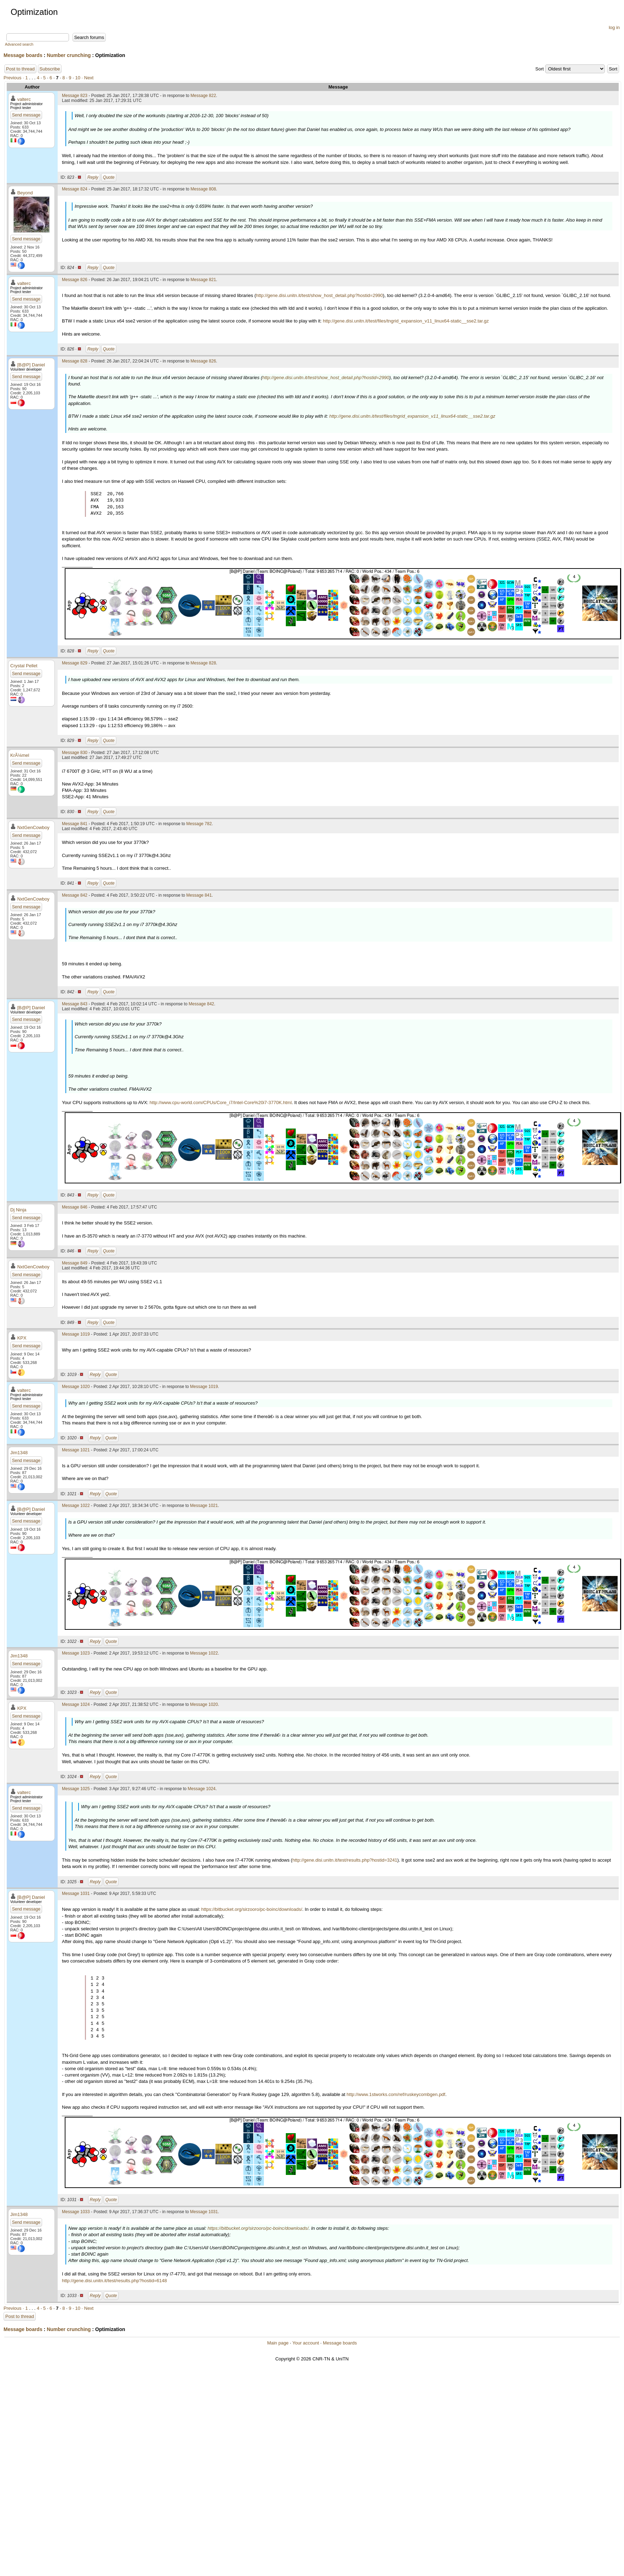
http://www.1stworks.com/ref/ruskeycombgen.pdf (396, 2094)
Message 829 (74, 663)
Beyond (25, 192)
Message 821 (203, 279)
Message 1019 (76, 1334)
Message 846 (74, 1207)
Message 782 (199, 823)
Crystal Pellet (23, 665)
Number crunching (69, 55)
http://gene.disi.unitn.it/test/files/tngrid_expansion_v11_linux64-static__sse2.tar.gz (406, 321)
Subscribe (50, 69)
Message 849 (74, 1263)
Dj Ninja (18, 1209)
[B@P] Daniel (31, 364)
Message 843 (74, 1003)
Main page (278, 2343)
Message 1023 (76, 1653)
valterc (24, 99)
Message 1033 (76, 2211)
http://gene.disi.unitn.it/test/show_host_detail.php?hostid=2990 (319, 295)
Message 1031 (76, 1893)
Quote (109, 177)
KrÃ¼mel (19, 755)
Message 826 (74, 279)
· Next (88, 77)
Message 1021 (76, 1449)
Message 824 (74, 189)
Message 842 (74, 895)
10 (77, 77)
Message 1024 (76, 1704)
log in (614, 27)
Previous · (14, 77)
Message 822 (203, 95)
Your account (305, 2343)
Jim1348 (19, 1452)
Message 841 (74, 823)
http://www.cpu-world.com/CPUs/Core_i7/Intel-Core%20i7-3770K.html (221, 1102)
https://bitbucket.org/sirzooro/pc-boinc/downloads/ (251, 1909)
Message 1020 (76, 1386)
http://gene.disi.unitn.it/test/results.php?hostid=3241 (344, 1860)
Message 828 (74, 361)
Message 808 (203, 189)
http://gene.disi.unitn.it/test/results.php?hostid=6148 (114, 2280)
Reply (92, 177)
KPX (22, 1338)
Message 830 (74, 752)
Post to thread (20, 69)
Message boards (23, 55)
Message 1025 (76, 1788)
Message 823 (74, 95)
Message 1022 (76, 1505)
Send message (26, 115)
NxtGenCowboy (33, 827)
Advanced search (19, 44)
